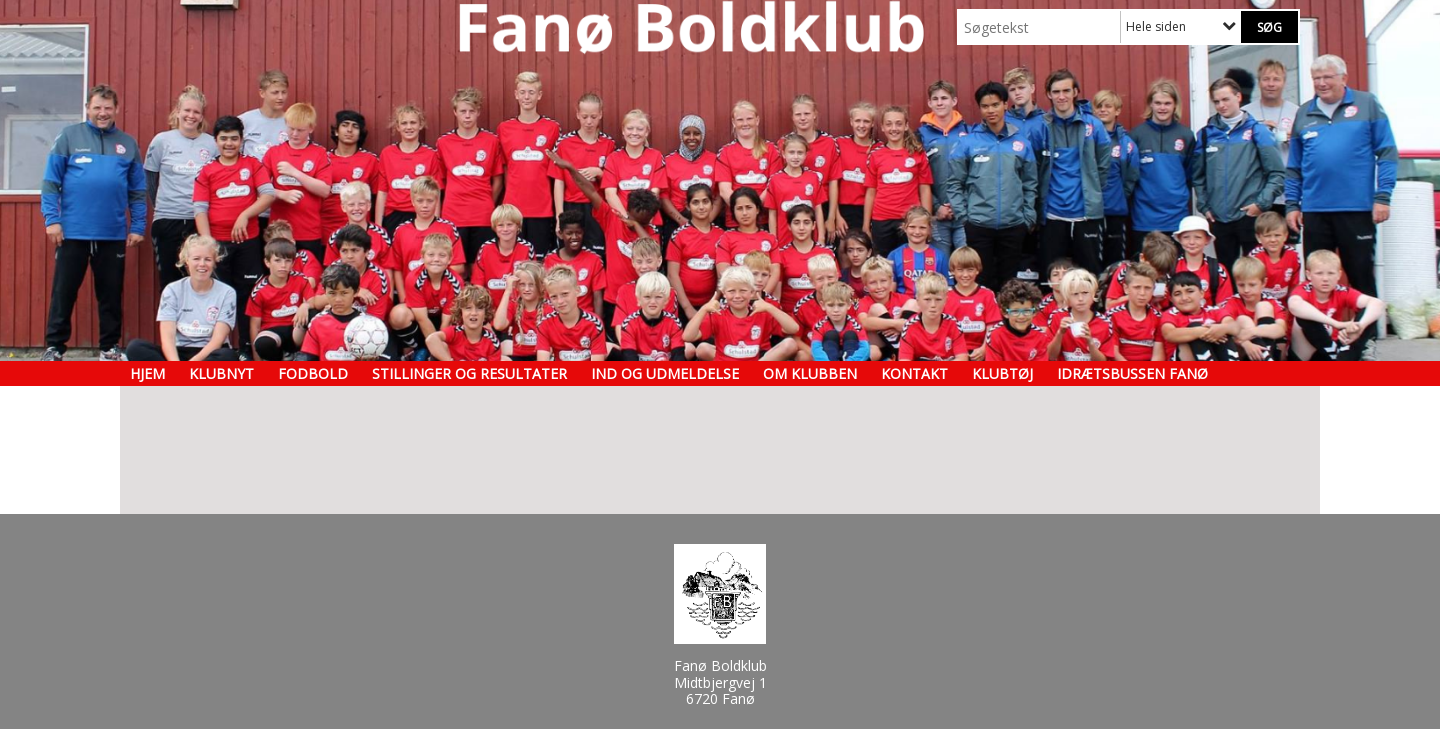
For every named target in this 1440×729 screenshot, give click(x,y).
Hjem (147, 373)
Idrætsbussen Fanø (1132, 373)
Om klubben (810, 373)
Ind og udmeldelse (665, 373)
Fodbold (313, 373)
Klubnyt (221, 373)
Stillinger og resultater (469, 373)
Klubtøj (1002, 373)
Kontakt (914, 373)
